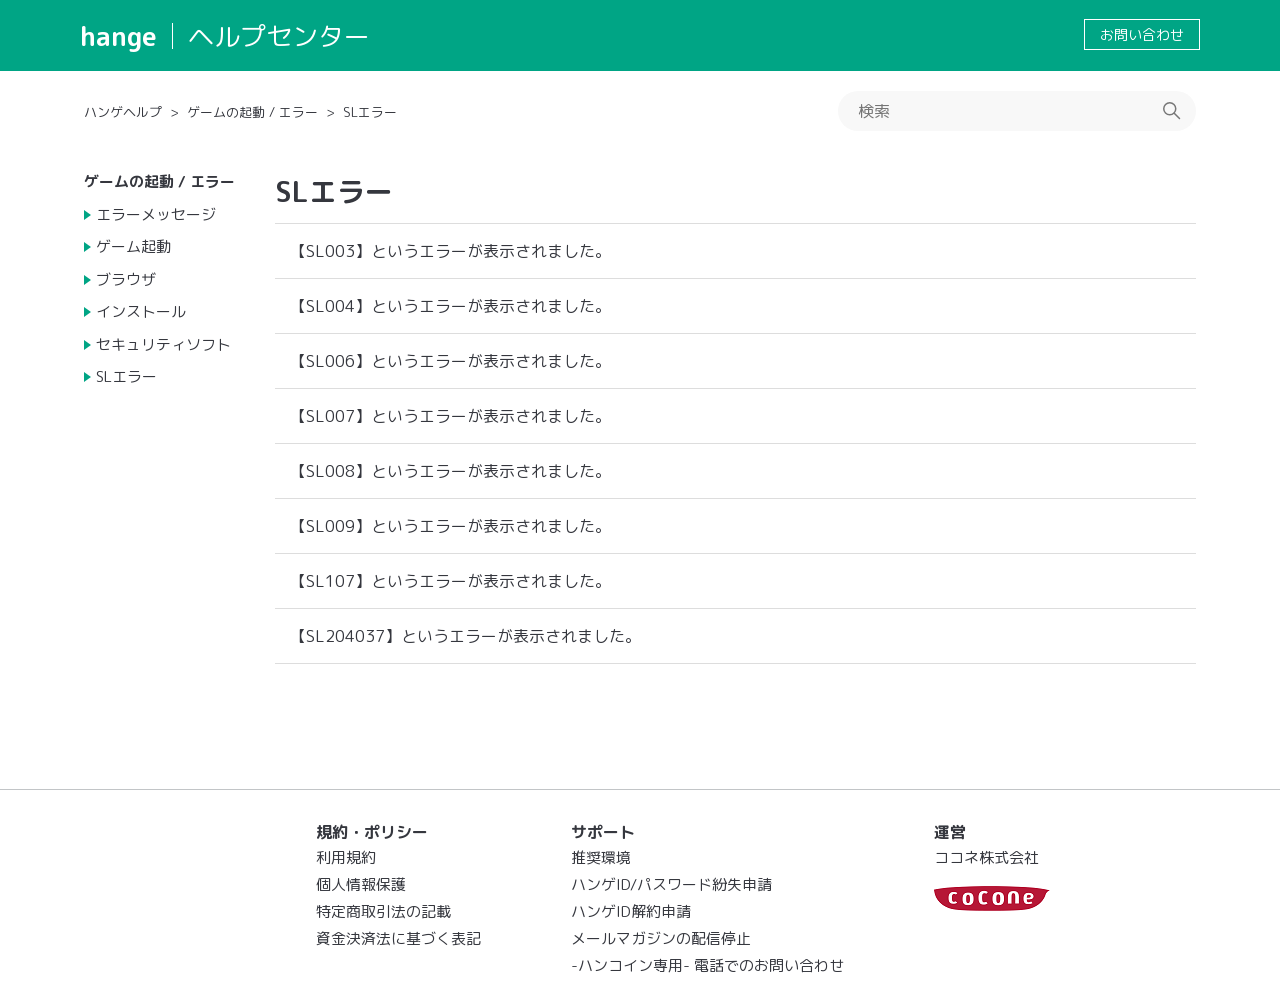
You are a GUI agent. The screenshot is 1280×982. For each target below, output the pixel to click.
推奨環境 (601, 857)
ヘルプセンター (279, 36)
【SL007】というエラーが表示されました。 (450, 416)
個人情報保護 (361, 884)
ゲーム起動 (133, 246)
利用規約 (346, 857)
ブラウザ (126, 279)
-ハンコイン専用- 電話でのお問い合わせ (707, 965)
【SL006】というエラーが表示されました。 (450, 361)
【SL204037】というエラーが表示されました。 (465, 636)
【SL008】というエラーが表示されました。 (450, 471)
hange (118, 36)
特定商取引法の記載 (383, 911)
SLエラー (370, 112)
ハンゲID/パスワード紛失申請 (671, 884)
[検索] (1017, 111)
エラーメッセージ (156, 214)
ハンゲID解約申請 (631, 911)
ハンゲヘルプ (123, 112)
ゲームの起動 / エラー (252, 112)
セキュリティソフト (163, 344)
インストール (141, 311)
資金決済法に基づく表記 (398, 938)
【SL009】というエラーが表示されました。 (450, 526)
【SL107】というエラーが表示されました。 (450, 581)
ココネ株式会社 (986, 857)
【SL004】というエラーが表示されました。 (450, 306)
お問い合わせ (1142, 34)
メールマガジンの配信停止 (661, 938)
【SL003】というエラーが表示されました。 (450, 251)
